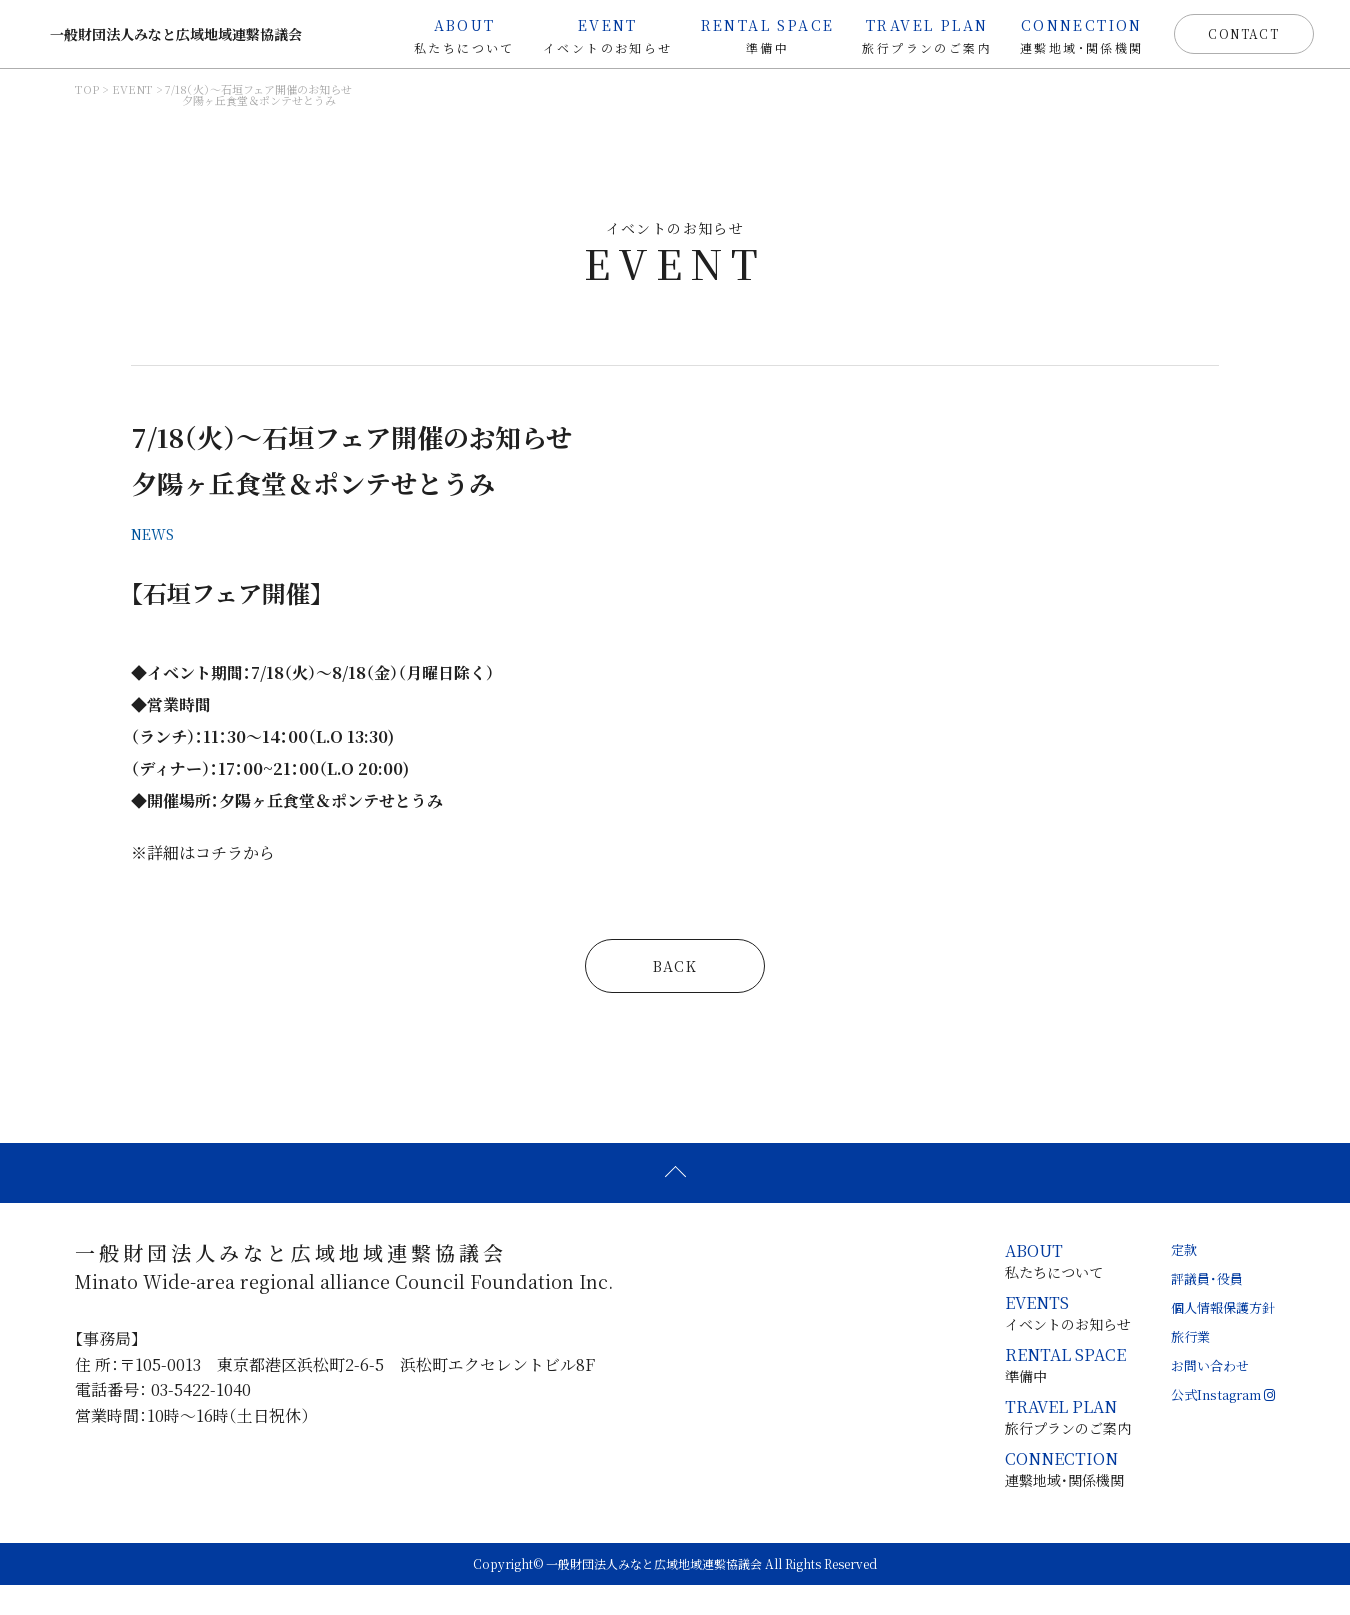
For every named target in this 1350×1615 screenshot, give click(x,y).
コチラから (329, 882)
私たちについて (449, 35)
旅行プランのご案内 (912, 35)
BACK (675, 996)
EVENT (132, 102)
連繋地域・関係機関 (1066, 35)
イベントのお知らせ (592, 35)
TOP (87, 102)
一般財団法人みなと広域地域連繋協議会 (185, 40)
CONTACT (1228, 39)
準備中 (752, 35)
